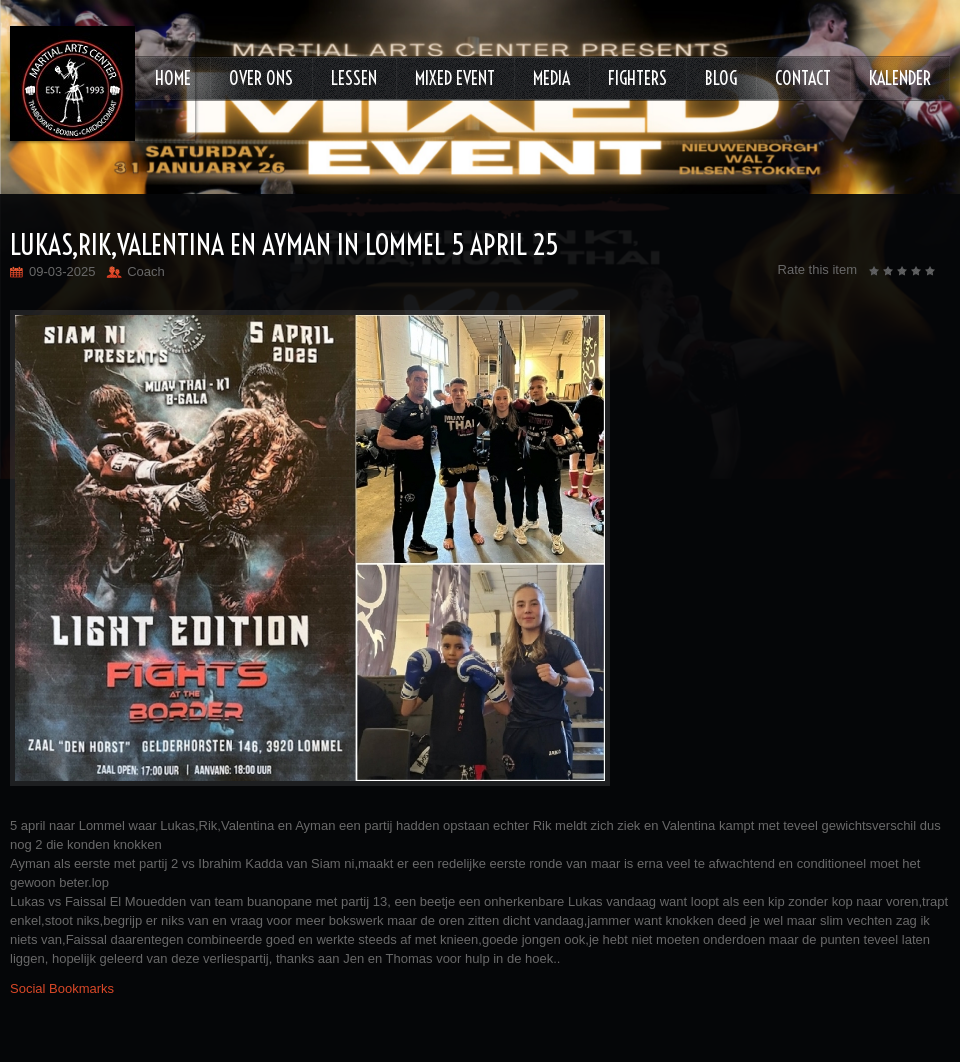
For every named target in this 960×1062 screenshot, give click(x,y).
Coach (146, 271)
